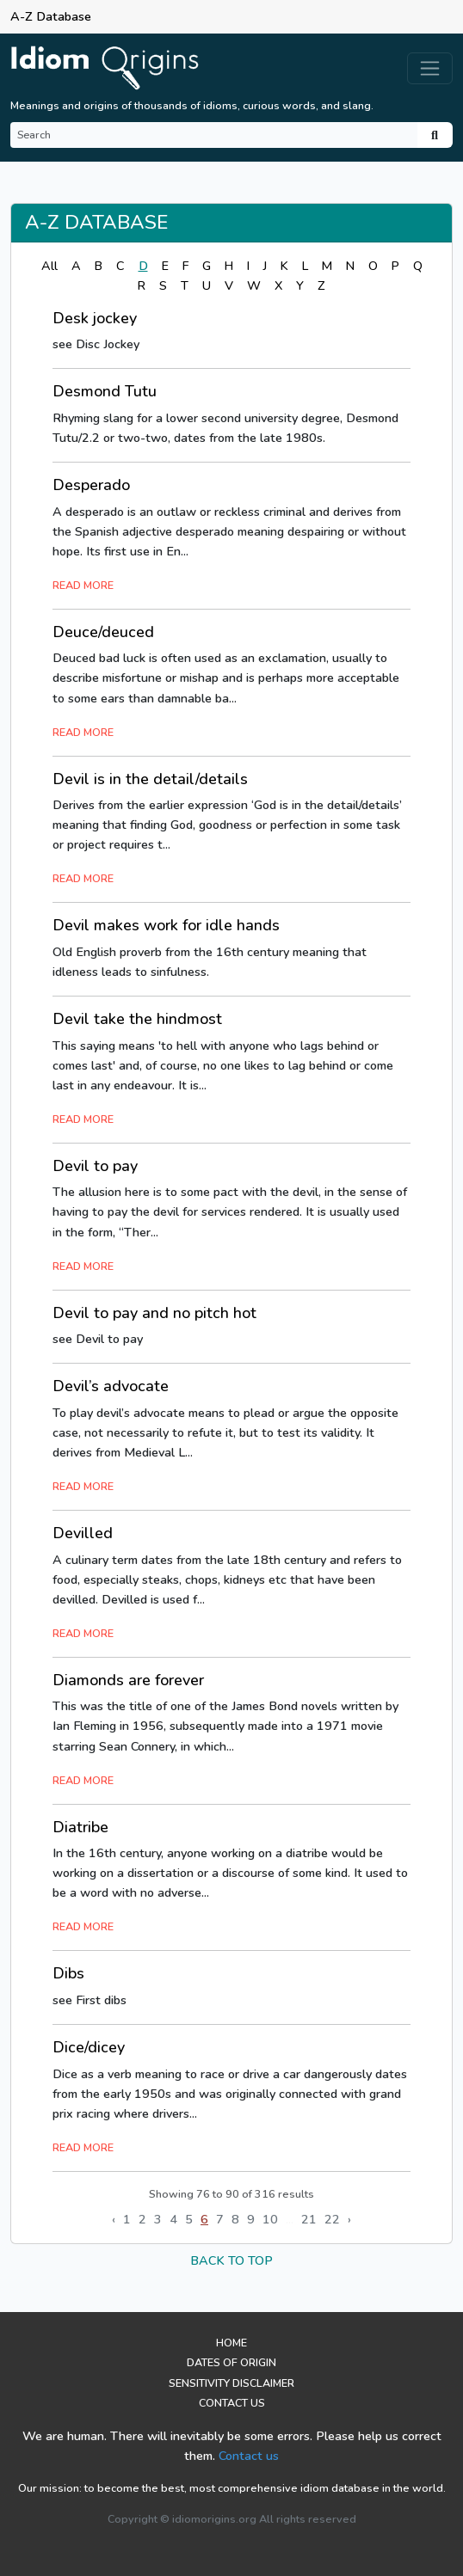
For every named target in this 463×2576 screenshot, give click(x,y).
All (49, 265)
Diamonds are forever (128, 1680)
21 (309, 2219)
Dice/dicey (88, 2047)
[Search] (213, 135)
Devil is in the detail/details (150, 779)
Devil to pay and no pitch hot (154, 1313)
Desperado (91, 485)
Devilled (82, 1533)
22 (332, 2219)
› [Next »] (349, 2219)
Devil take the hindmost (137, 1019)
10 (270, 2219)
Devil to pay (95, 1166)
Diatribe (80, 1827)
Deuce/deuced (103, 632)
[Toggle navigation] (430, 68)
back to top (231, 2260)
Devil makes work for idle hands (166, 925)
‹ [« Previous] (113, 2219)
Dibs (68, 1973)
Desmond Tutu (104, 391)
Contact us (249, 2455)
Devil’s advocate (110, 1386)
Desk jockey (94, 318)
